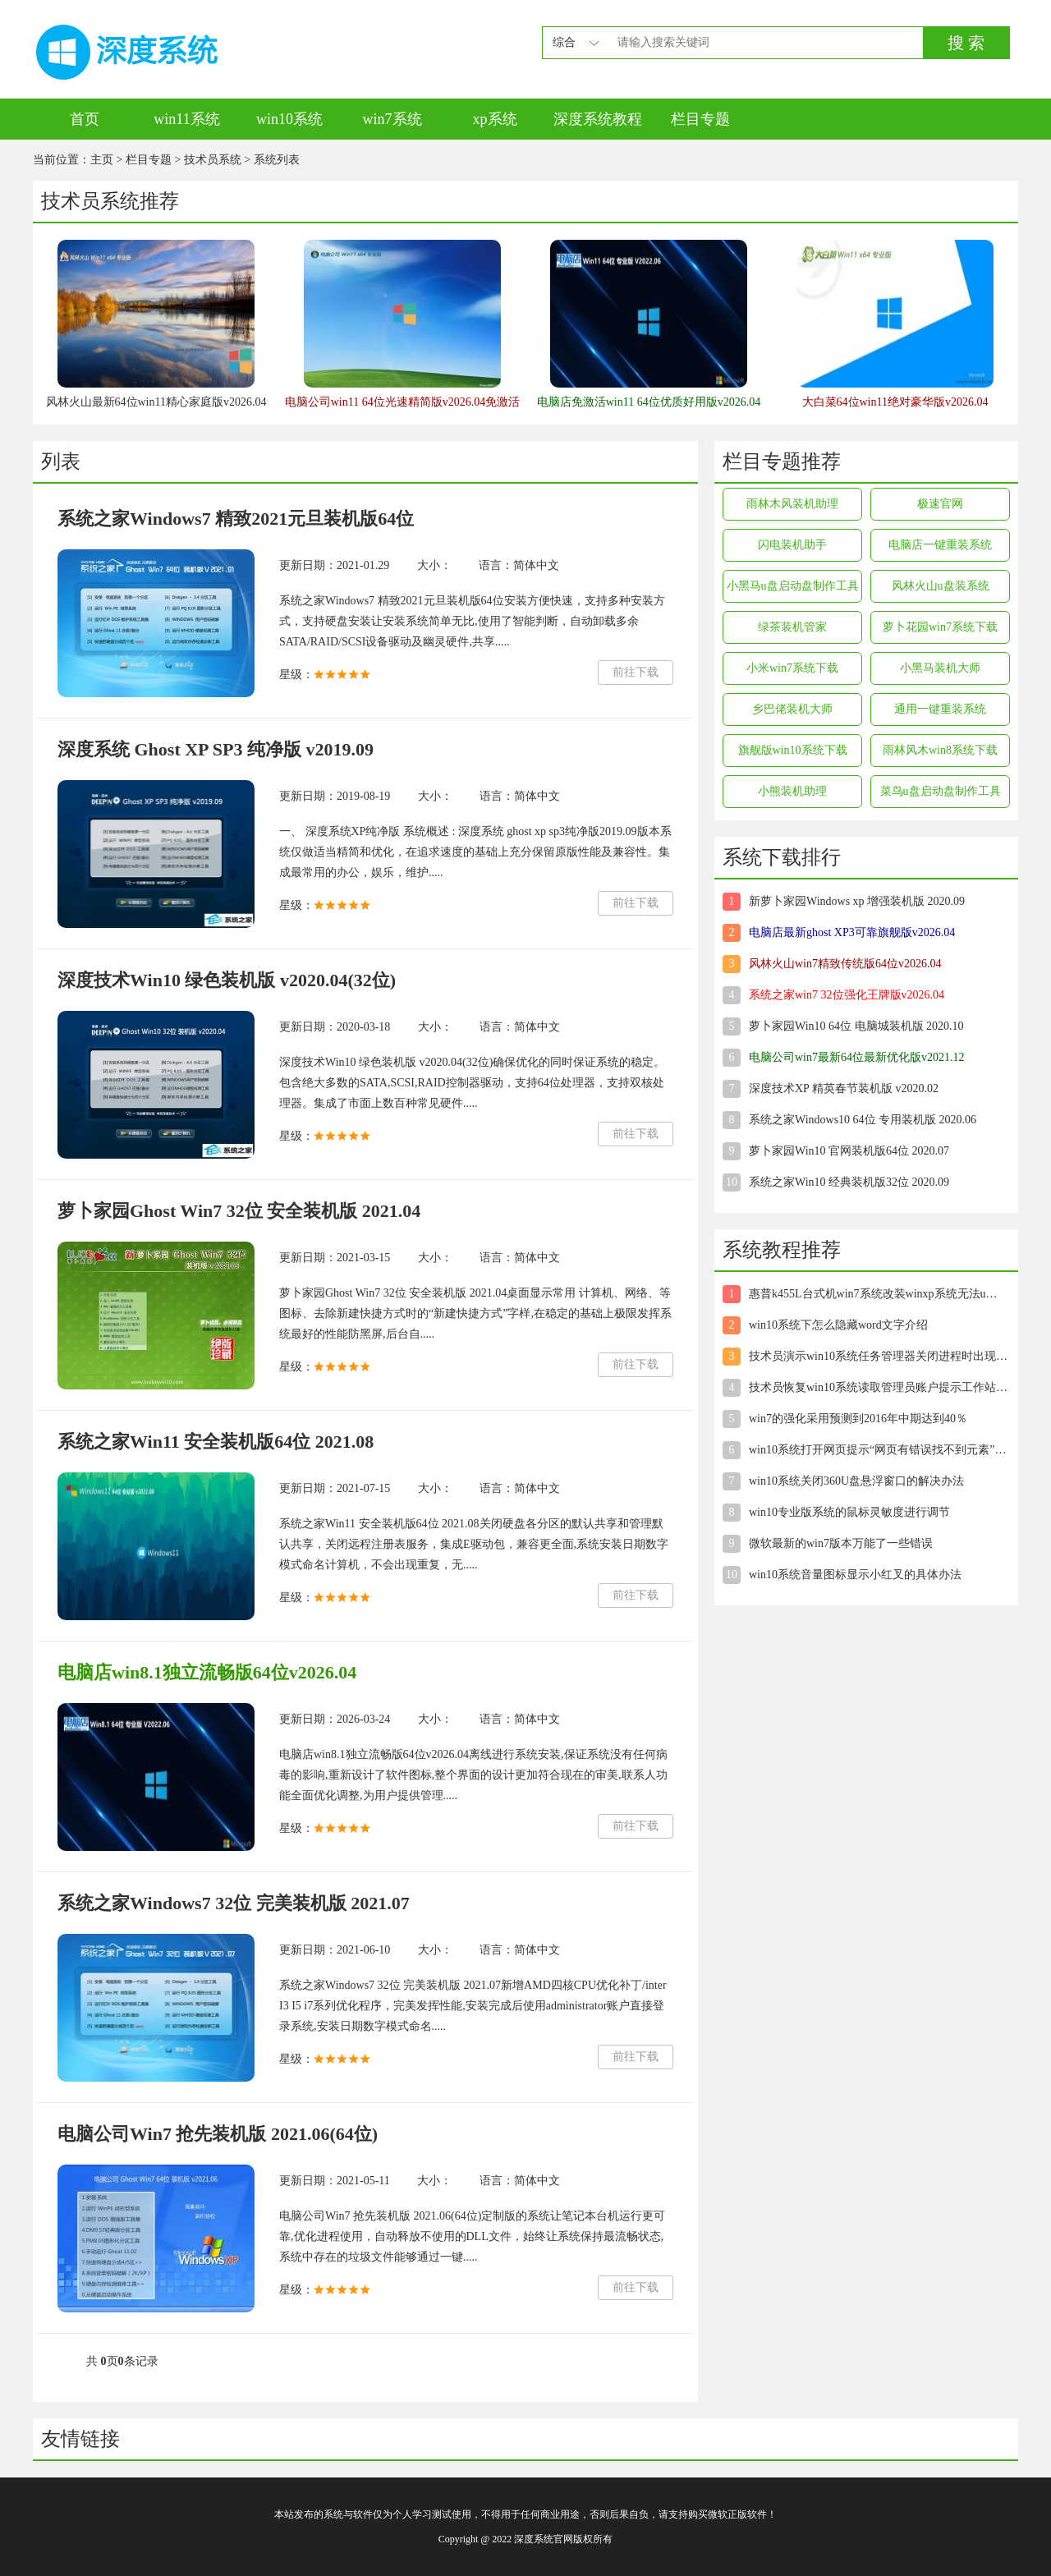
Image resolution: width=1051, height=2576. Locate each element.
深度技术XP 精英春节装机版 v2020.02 (844, 1088)
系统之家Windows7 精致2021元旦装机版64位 (235, 518)
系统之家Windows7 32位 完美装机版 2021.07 (233, 1903)
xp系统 (495, 119)
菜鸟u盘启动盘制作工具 (940, 791)
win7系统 (392, 119)
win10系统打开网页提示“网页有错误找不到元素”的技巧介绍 (878, 1450)
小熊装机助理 (792, 791)
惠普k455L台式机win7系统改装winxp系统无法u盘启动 (878, 1294)
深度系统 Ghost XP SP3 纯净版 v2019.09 (215, 749)
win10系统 (289, 119)
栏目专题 (700, 119)
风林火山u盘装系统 (940, 586)
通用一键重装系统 (940, 709)
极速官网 (940, 504)
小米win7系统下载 (792, 668)
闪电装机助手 (792, 545)
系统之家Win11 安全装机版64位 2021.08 (215, 1441)
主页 (101, 160)
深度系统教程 (597, 119)
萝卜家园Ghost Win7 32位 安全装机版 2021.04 (238, 1211)
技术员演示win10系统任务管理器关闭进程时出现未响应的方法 (878, 1356)
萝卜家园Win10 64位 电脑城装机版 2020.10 (856, 1026)
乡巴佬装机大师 (792, 709)
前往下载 (636, 672)
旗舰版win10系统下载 (792, 750)
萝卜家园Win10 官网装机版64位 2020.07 (849, 1151)
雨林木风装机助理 (792, 504)
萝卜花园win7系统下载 (940, 627)
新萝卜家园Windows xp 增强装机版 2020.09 (857, 901)
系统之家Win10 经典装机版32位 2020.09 (849, 1182)
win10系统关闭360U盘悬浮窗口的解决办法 (856, 1481)
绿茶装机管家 (792, 627)
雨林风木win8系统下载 (940, 750)
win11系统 (186, 119)
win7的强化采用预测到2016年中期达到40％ (858, 1418)
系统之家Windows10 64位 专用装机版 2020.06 (862, 1120)
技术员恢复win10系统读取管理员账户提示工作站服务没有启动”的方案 (878, 1387)
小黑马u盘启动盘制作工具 (793, 586)
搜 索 (966, 43)
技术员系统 (212, 160)
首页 (84, 119)
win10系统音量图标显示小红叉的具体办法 (855, 1574)
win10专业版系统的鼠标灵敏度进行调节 (849, 1512)
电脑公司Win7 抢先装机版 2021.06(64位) (217, 2134)
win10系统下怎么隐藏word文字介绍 (838, 1325)
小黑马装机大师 (940, 668)
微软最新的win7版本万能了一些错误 (841, 1543)
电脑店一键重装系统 (940, 545)
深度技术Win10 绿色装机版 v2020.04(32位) (226, 980)
